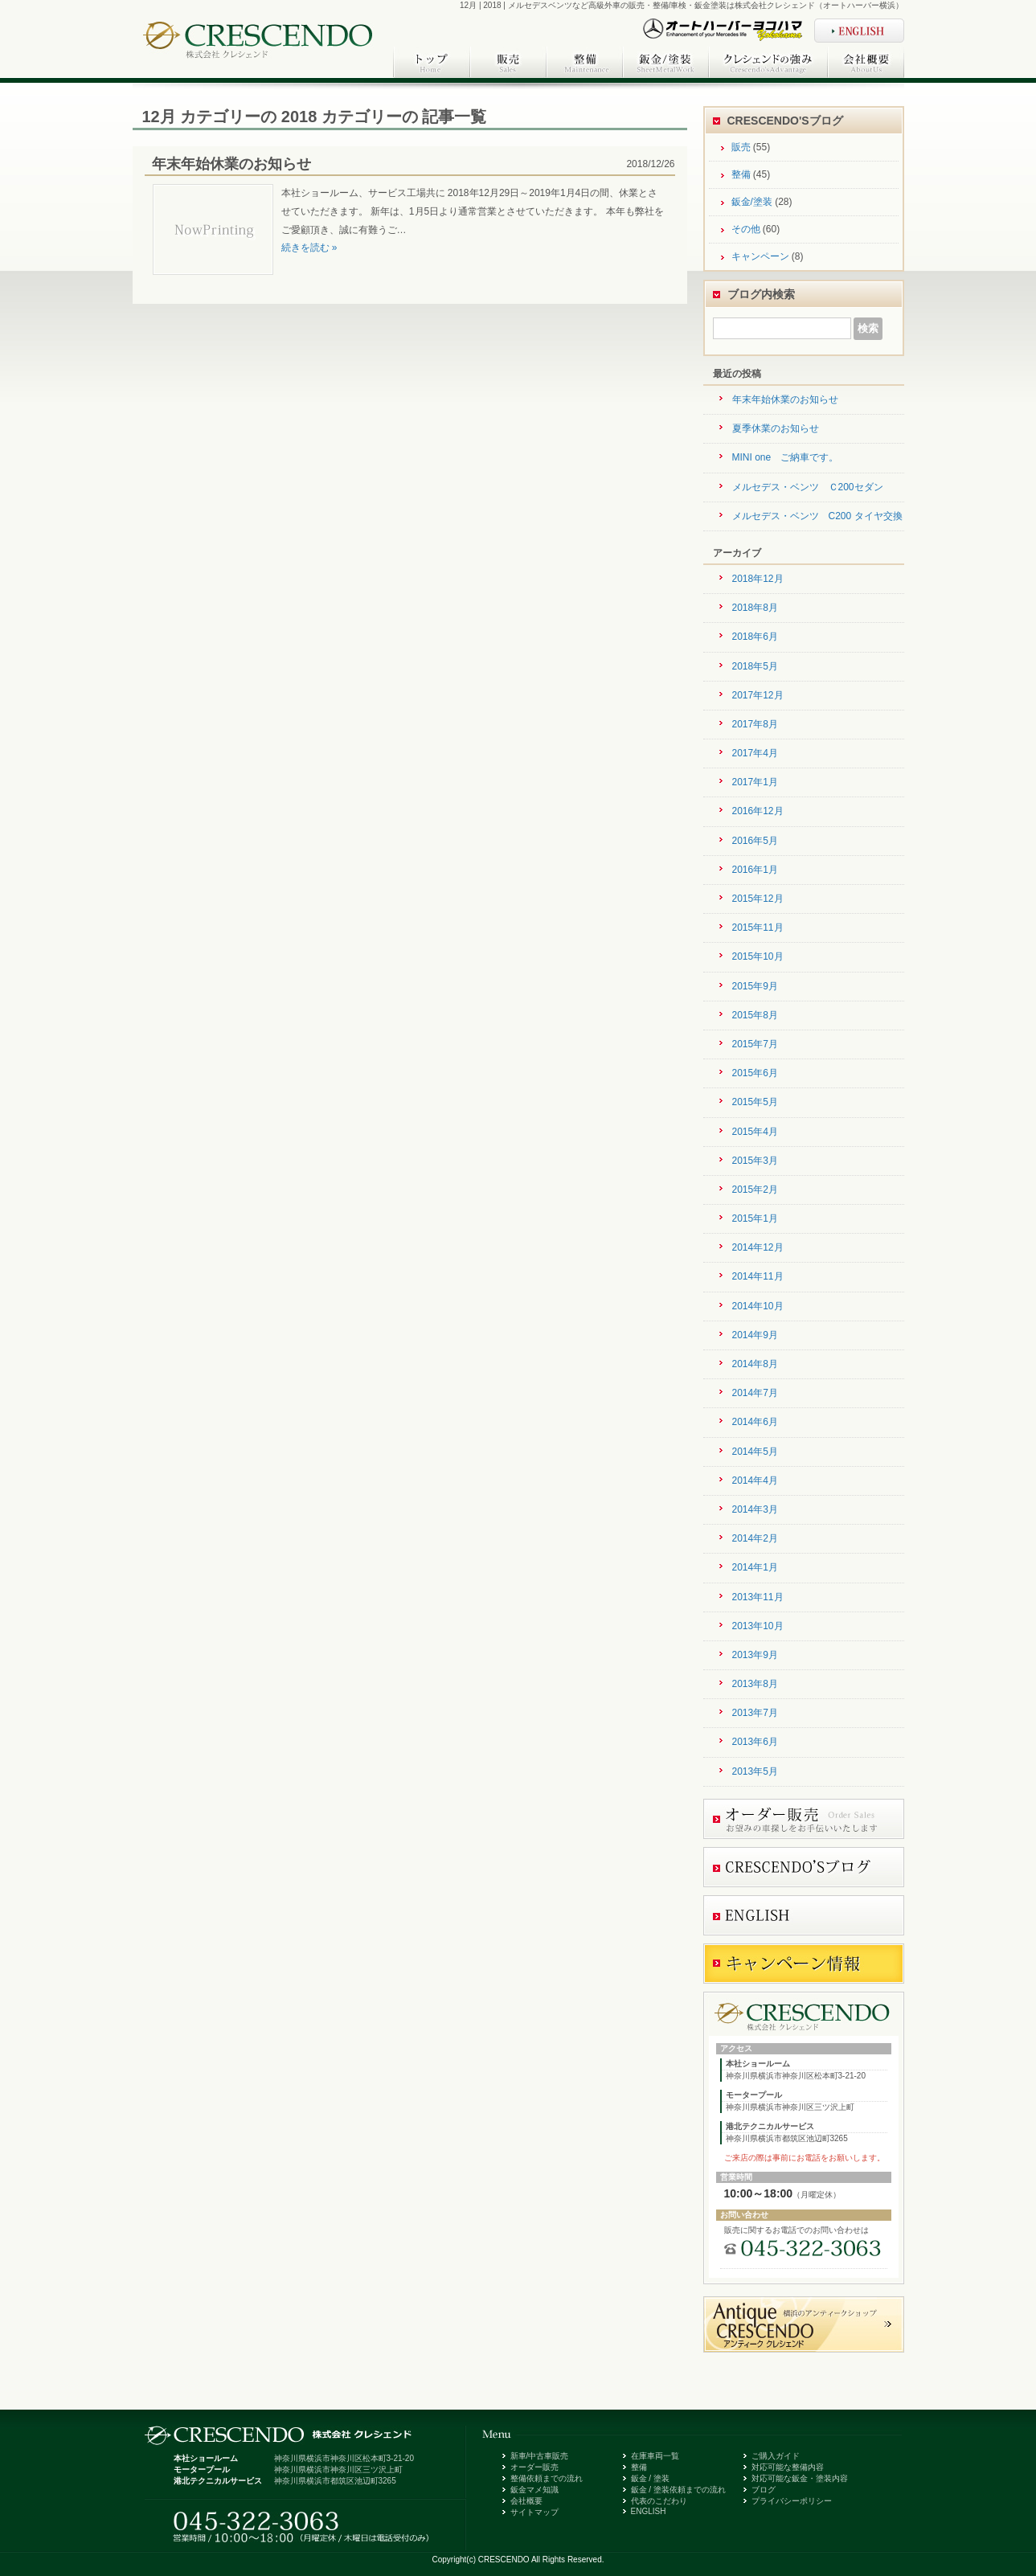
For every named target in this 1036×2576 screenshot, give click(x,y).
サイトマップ (534, 2512)
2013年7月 (755, 1712)
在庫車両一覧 (655, 2455)
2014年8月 (755, 1364)
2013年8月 (755, 1683)
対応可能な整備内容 (787, 2467)
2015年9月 (755, 986)
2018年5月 (755, 666)
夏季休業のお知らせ (775, 428)
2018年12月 (758, 578)
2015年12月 (758, 898)
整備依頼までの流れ (546, 2478)
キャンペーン (760, 256)
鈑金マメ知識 (534, 2489)
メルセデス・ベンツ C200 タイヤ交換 (817, 516)
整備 (741, 174)
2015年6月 (755, 1073)
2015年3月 (755, 1160)
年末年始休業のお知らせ (231, 164)
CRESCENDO (504, 2559)
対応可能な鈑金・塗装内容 (799, 2478)
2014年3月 (755, 1509)
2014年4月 (755, 1480)
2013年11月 (758, 1597)
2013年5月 (755, 1771)
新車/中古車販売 (539, 2455)
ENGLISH (648, 2511)
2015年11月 (758, 927)
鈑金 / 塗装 (650, 2478)
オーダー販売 (534, 2467)
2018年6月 (755, 636)
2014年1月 (755, 1567)
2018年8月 (755, 607)
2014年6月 (755, 1421)
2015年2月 (755, 1189)
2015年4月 (755, 1131)
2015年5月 (755, 1102)
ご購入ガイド (775, 2455)
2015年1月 (755, 1218)
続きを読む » (309, 247)
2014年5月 (755, 1451)
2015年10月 (758, 956)
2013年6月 (755, 1741)
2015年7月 (755, 1044)
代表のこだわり (659, 2500)
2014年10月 (758, 1306)
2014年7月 (755, 1393)
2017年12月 (758, 695)
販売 (741, 147)
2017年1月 (755, 782)
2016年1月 (755, 869)
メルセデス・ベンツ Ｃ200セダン (807, 487)
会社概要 (526, 2500)
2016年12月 (758, 811)
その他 (745, 229)
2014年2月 (755, 1538)
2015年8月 (755, 1015)
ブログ (763, 2489)
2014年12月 (758, 1247)
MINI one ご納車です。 (785, 457)
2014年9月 (755, 1335)
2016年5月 (755, 840)
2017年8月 (755, 724)
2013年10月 (758, 1626)
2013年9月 (755, 1655)
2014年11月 (758, 1276)
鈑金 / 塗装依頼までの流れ (678, 2489)
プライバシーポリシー (791, 2500)
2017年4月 (755, 753)
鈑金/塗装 (751, 201)
